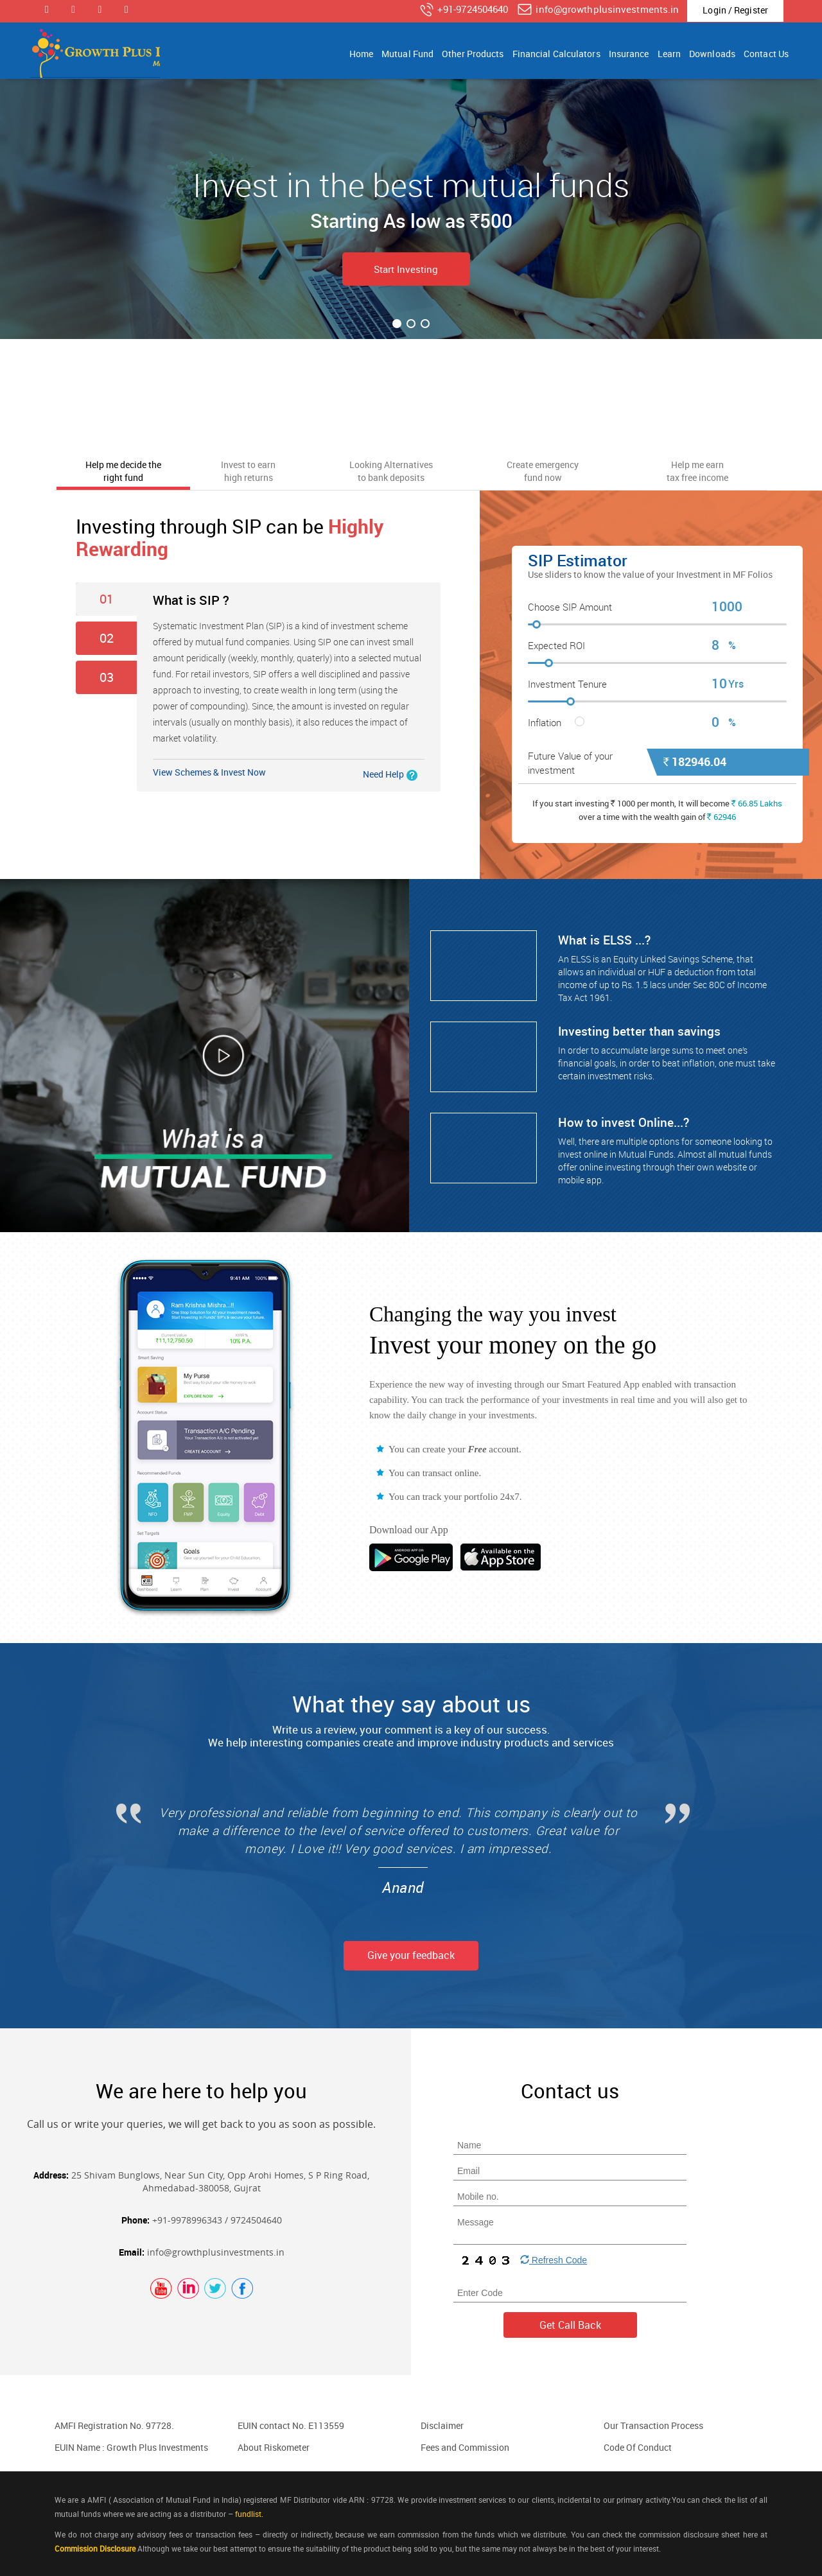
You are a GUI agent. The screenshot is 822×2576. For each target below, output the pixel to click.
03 (107, 677)
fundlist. (249, 2514)
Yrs (736, 684)
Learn (669, 54)
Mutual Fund (407, 54)
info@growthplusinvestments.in (597, 10)
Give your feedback (411, 1955)
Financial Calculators (556, 54)
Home (361, 54)
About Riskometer (274, 2447)
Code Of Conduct (638, 2447)
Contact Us (766, 54)
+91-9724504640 (463, 10)
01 (107, 598)
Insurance (629, 54)
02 (107, 638)
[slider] (657, 626)
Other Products (472, 54)
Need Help (383, 774)
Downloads (712, 54)
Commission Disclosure (95, 2548)
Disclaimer (442, 2425)
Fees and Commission (465, 2447)
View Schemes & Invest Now (209, 772)
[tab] (123, 469)
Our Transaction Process (653, 2425)
